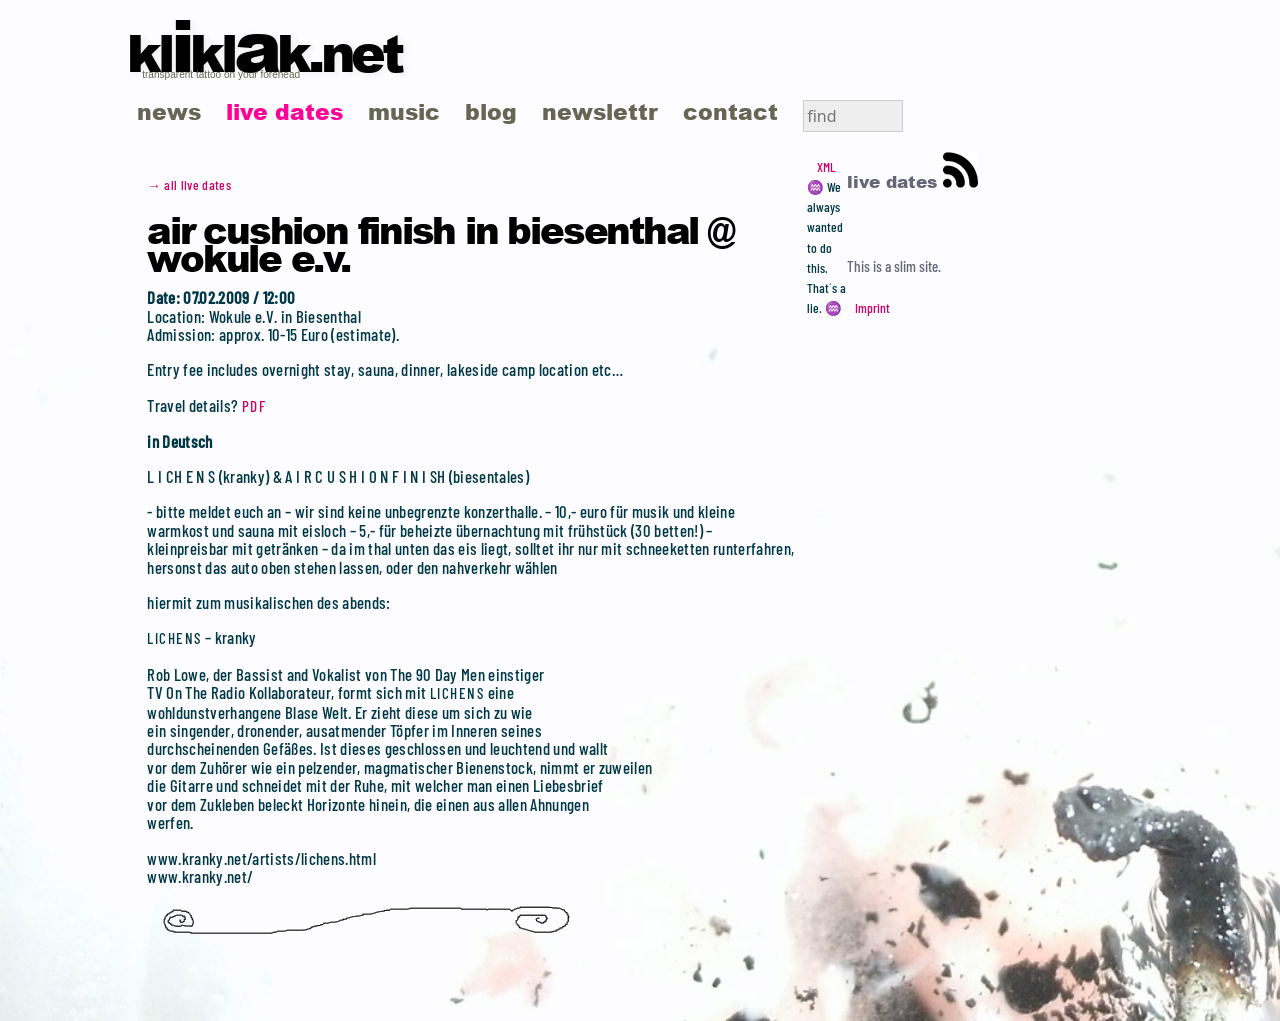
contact (730, 111)
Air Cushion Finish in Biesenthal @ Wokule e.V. (440, 243)
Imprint (872, 308)
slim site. (917, 266)
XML (826, 167)
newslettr (600, 111)
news (169, 111)
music (404, 111)
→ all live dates (189, 185)
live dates (284, 111)
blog (491, 111)
